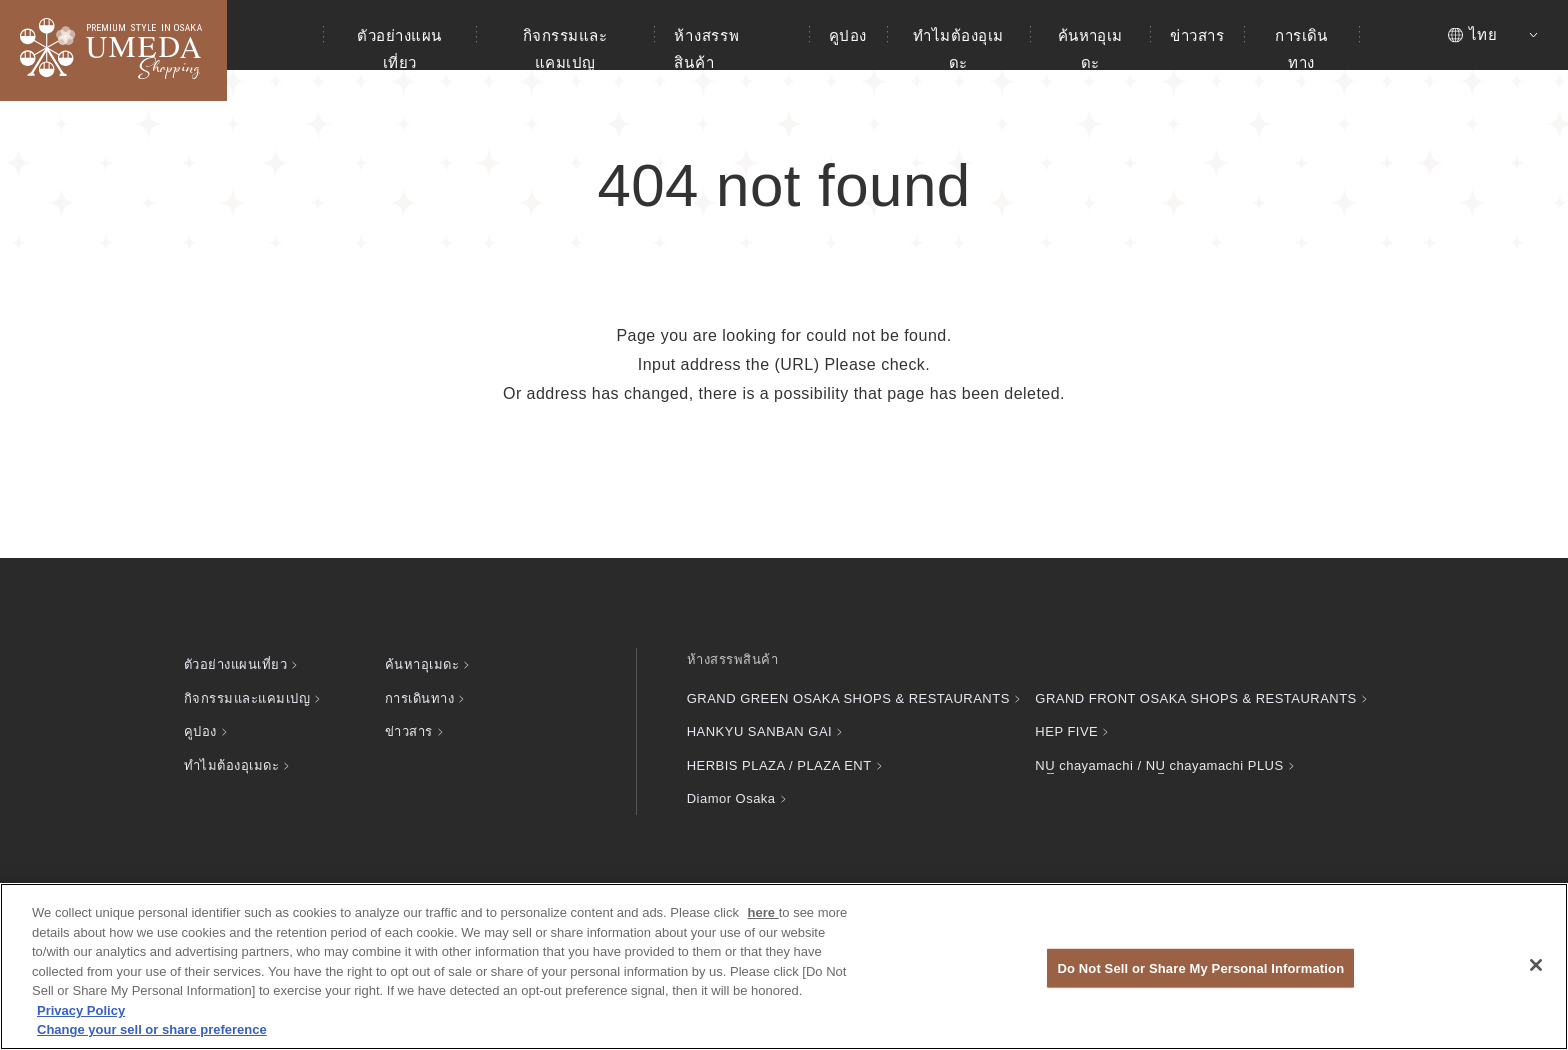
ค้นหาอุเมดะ (1090, 49)
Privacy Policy (81, 1010)
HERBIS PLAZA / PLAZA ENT (779, 765)
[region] (784, 966)
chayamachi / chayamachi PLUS (1159, 765)
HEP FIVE (1066, 731)
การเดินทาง (1301, 49)
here (763, 912)
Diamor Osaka (731, 798)
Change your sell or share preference (152, 1029)
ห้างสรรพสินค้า (706, 49)
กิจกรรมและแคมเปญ (565, 49)
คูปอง (848, 35)
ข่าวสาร (1197, 35)
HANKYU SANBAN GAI (759, 731)
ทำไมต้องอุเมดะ (958, 49)
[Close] (1536, 965)
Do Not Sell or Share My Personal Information (1200, 967)
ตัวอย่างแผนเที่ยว (399, 49)
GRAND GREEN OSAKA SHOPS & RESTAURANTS (848, 698)
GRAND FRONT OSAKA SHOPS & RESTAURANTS (1195, 698)
